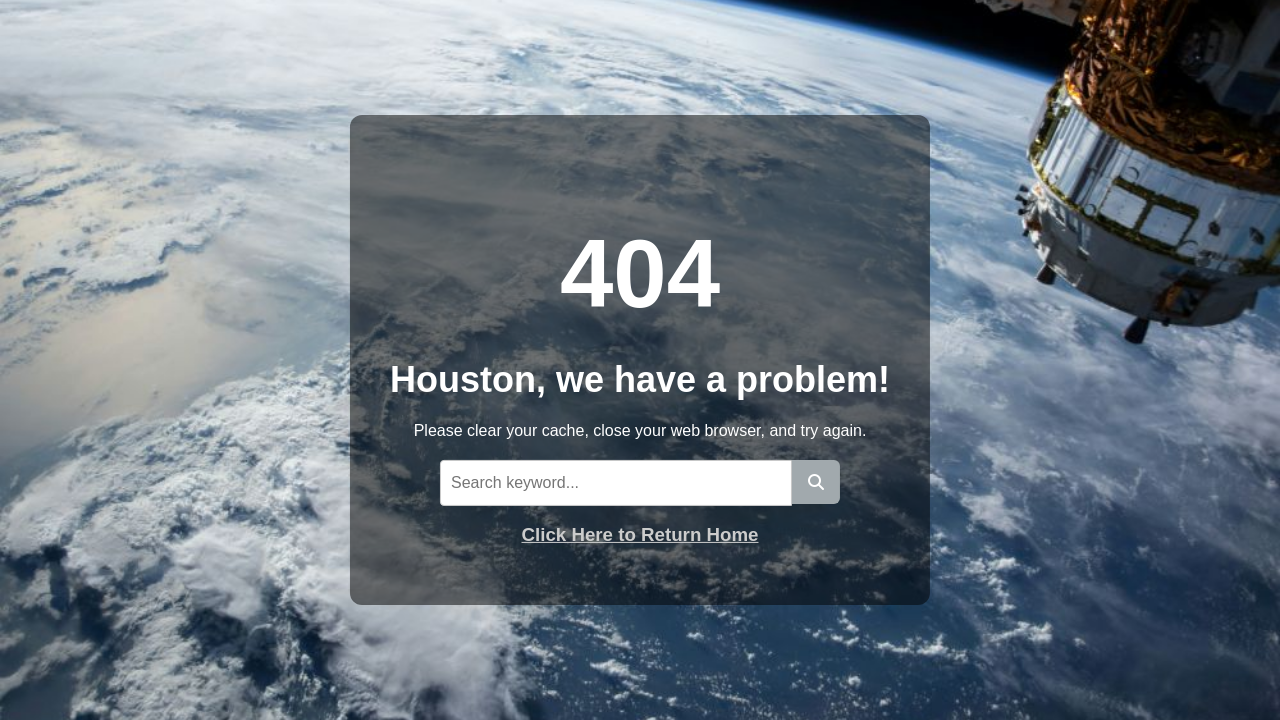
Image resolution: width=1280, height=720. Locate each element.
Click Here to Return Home (640, 534)
